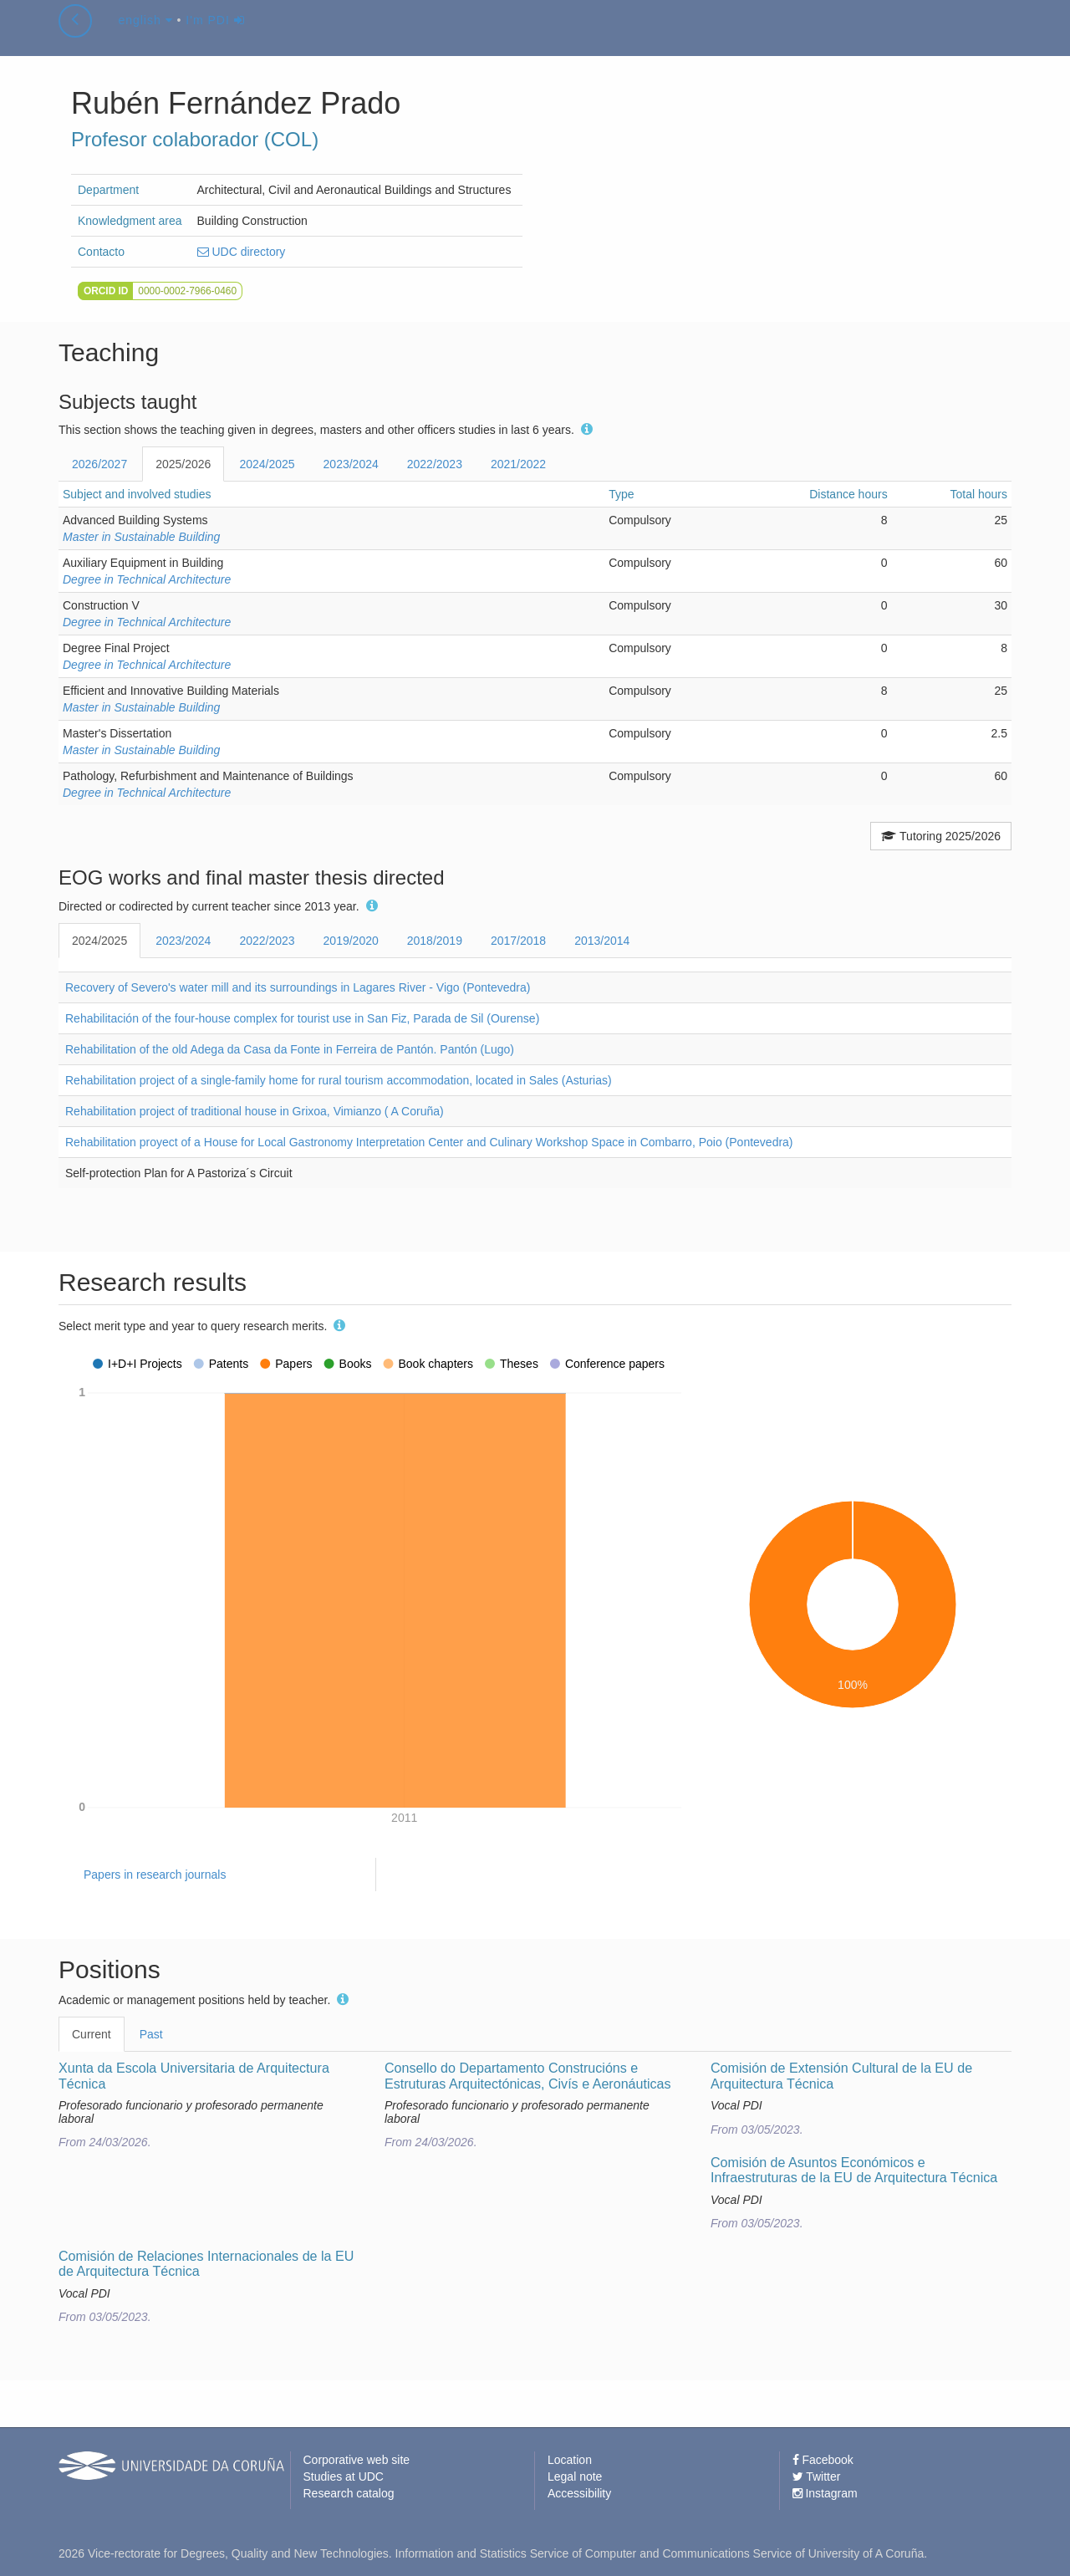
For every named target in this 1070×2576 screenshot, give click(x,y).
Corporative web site (356, 2459)
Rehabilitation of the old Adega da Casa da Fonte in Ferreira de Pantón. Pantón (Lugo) (289, 1049)
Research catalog (349, 2493)
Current (91, 2034)
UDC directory (241, 251)
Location (570, 2459)
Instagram (825, 2493)
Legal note (575, 2476)
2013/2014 (601, 940)
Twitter (816, 2476)
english (145, 36)
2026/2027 (99, 464)
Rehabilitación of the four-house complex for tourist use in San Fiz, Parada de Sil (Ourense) (302, 1018)
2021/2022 (518, 464)
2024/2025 (266, 464)
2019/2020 (351, 940)
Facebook (822, 2459)
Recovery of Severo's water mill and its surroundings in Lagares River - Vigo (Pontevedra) (297, 987)
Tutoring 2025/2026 (941, 836)
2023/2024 (351, 464)
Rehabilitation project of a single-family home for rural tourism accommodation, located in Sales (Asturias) (338, 1080)
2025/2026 (183, 464)
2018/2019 (434, 940)
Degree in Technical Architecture (147, 579)
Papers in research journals (155, 1874)
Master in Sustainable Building (141, 536)
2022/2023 (434, 464)
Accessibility (579, 2493)
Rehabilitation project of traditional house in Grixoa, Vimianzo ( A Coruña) (254, 1111)
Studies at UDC (343, 2476)
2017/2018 (518, 940)
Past (151, 2034)
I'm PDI (215, 36)
